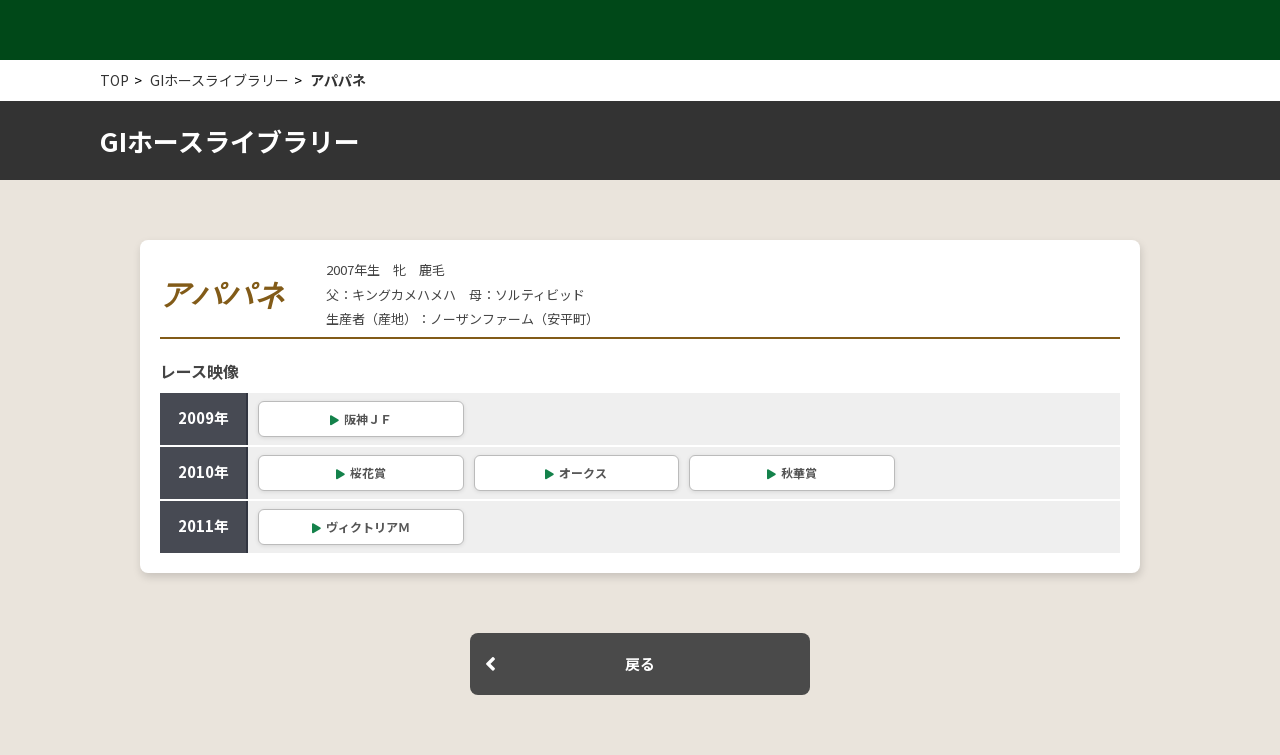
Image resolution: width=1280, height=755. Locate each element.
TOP (114, 80)
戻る (640, 663)
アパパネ (338, 80)
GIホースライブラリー (219, 80)
